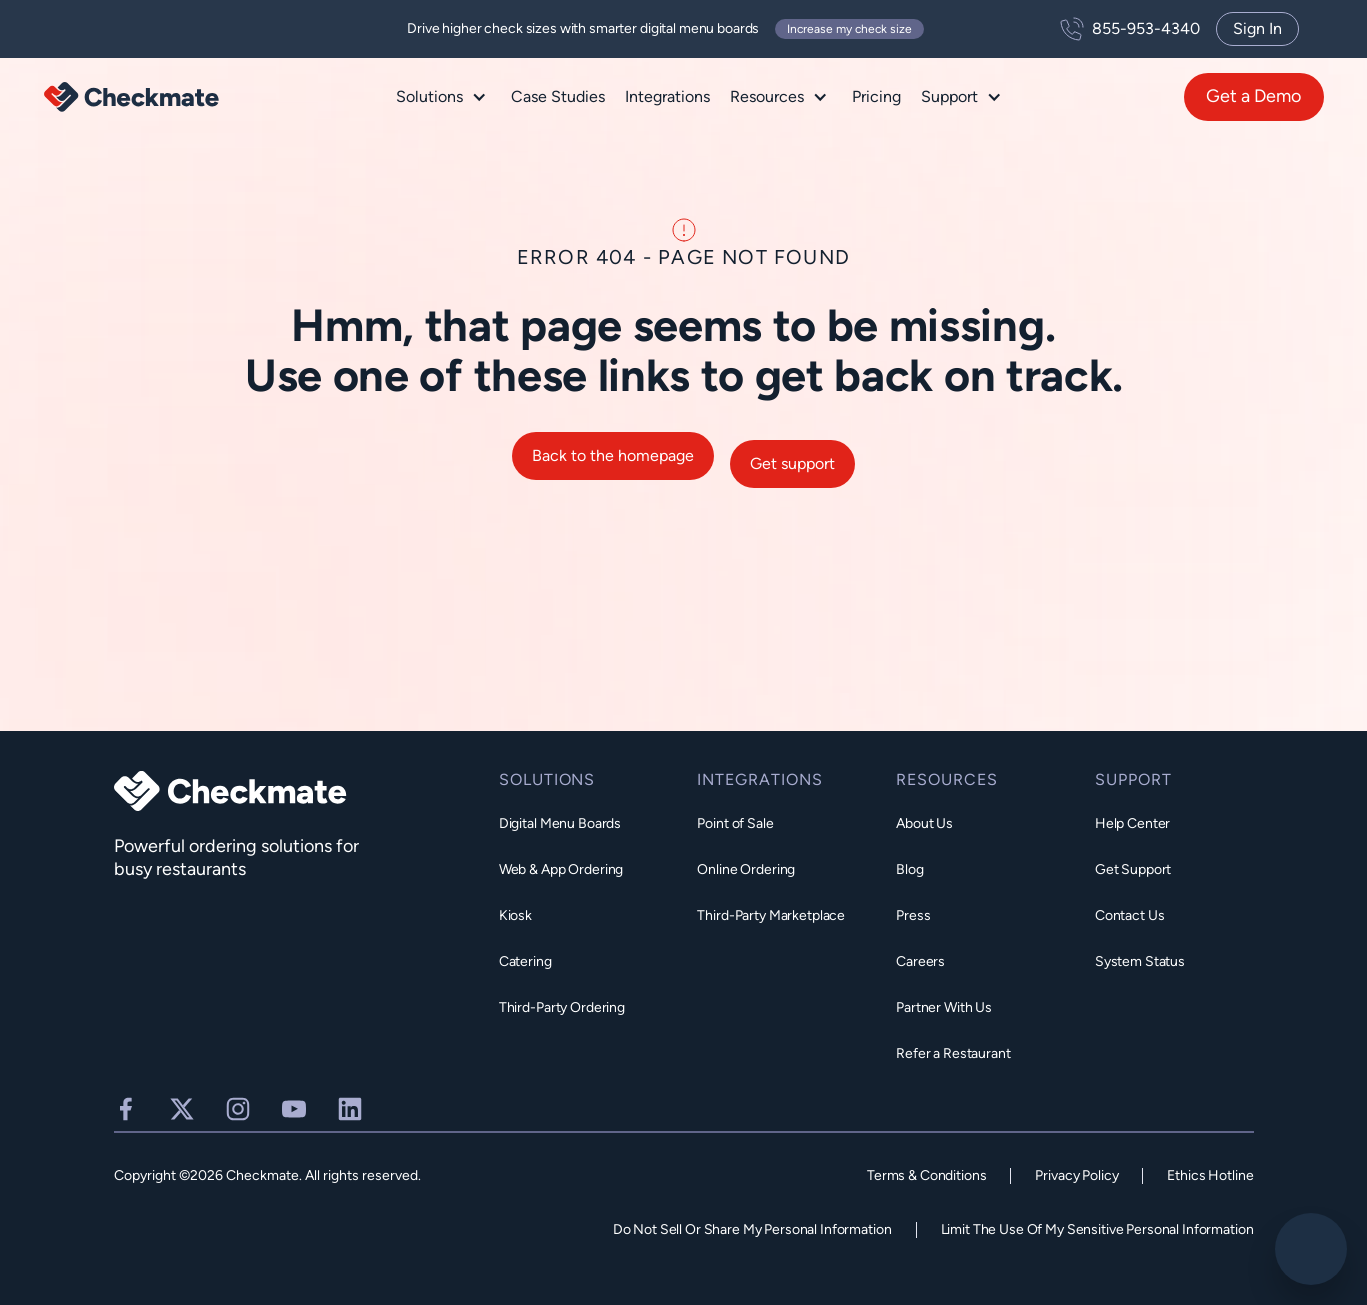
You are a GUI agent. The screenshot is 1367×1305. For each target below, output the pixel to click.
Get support (792, 470)
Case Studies (558, 96)
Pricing (876, 96)
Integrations (667, 96)
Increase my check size (849, 29)
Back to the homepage (613, 463)
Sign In (1257, 28)
